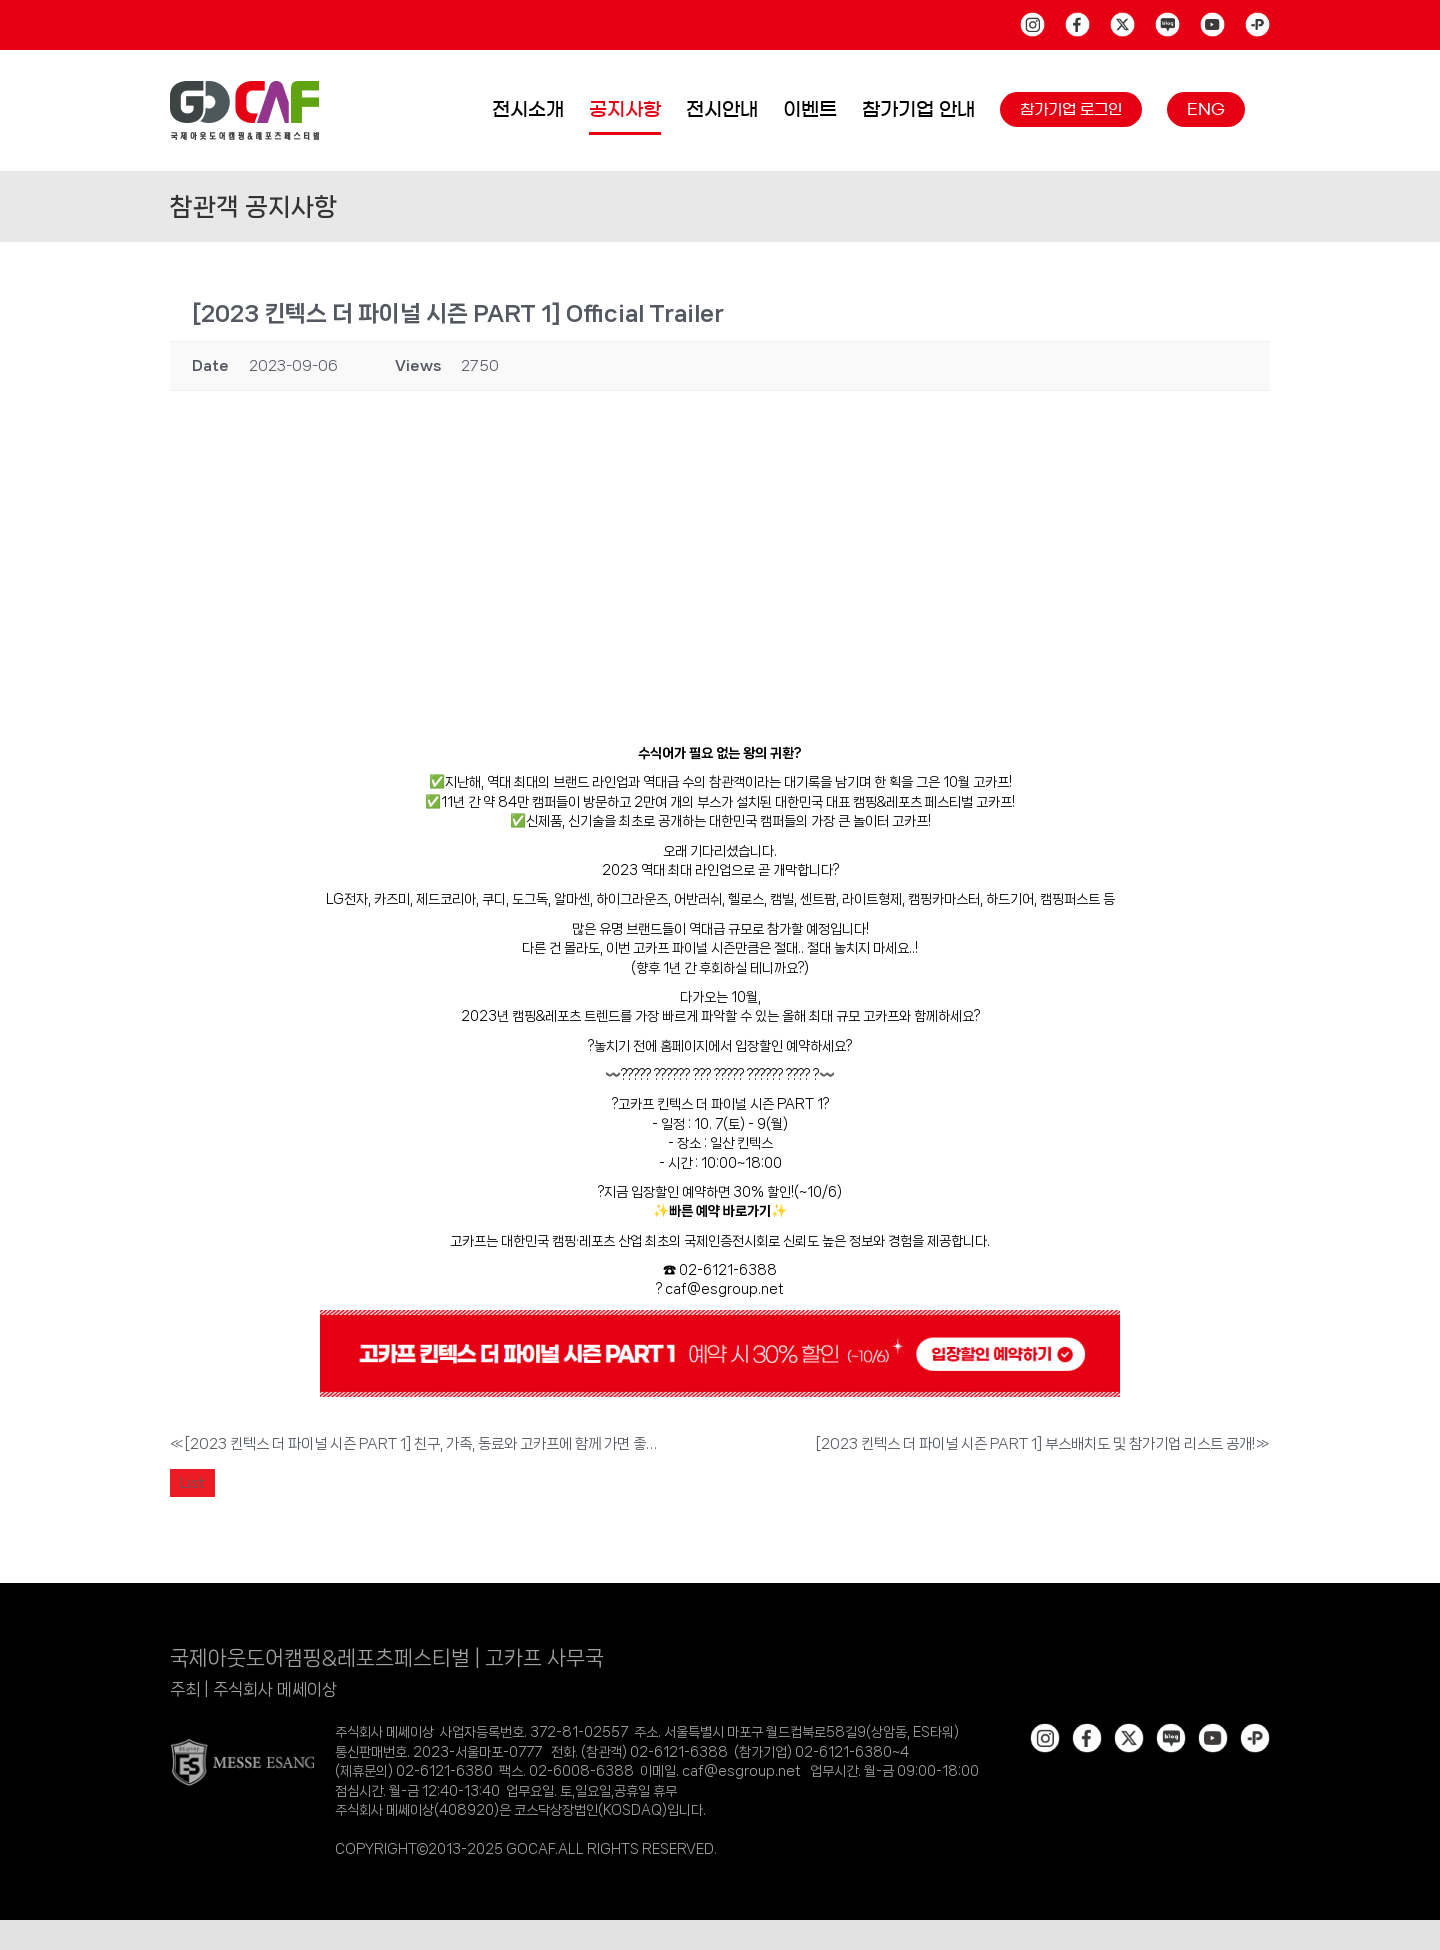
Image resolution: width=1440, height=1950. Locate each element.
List (192, 1483)
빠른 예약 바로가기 (720, 1211)
